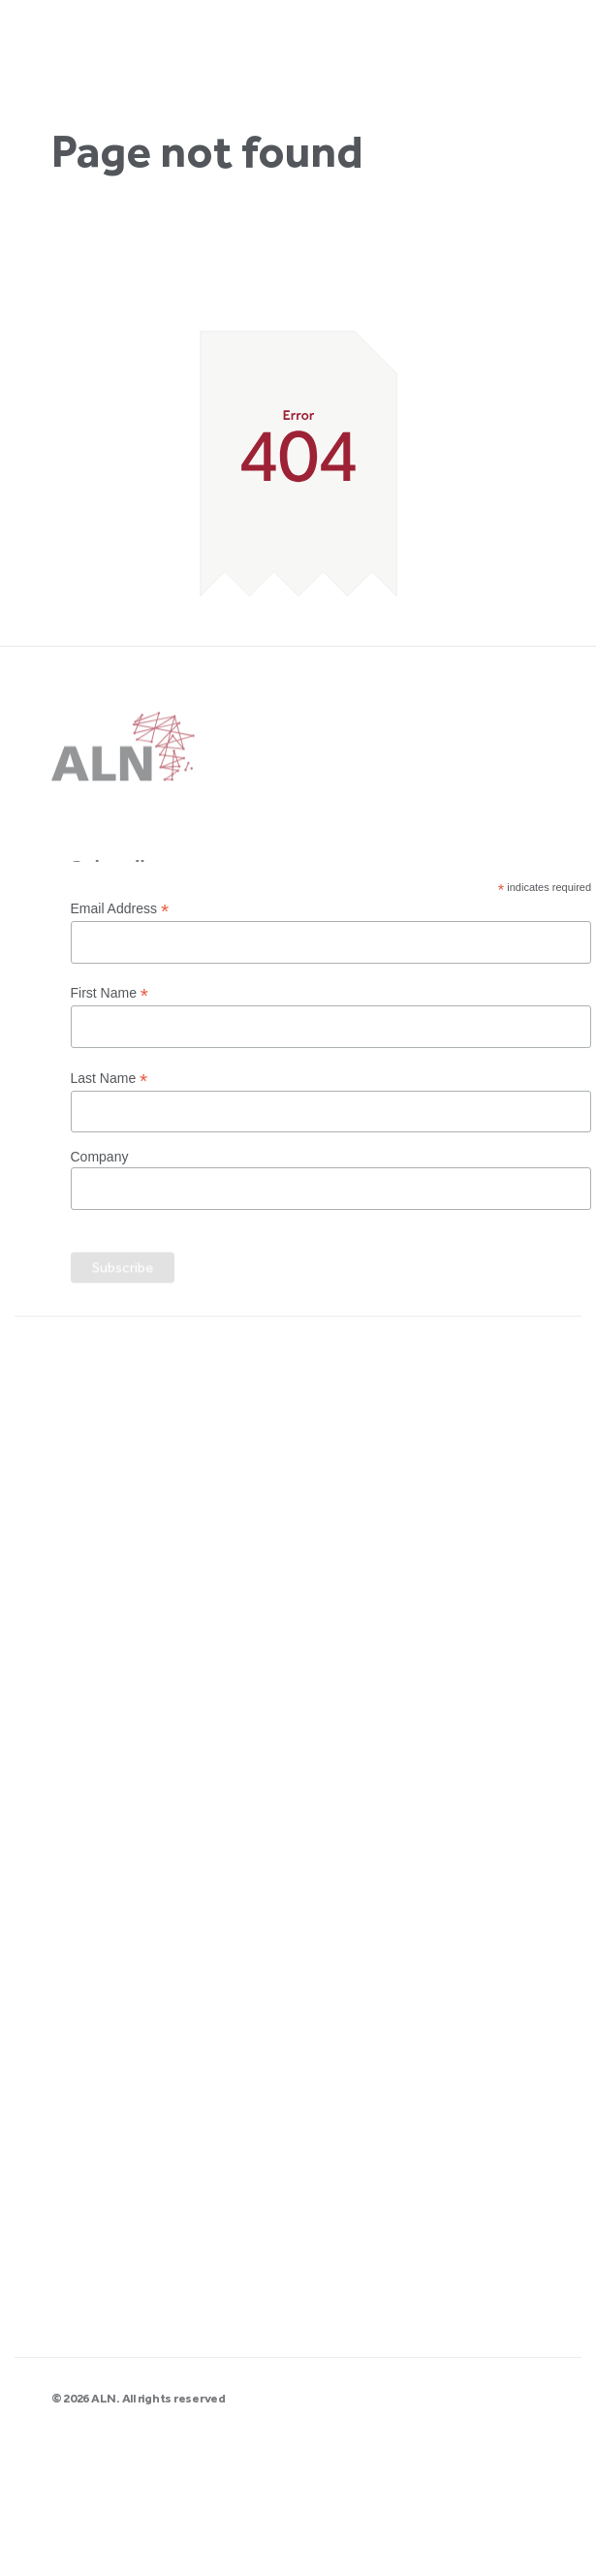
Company (100, 1156)
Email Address (120, 909)
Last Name (109, 1078)
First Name (110, 993)
